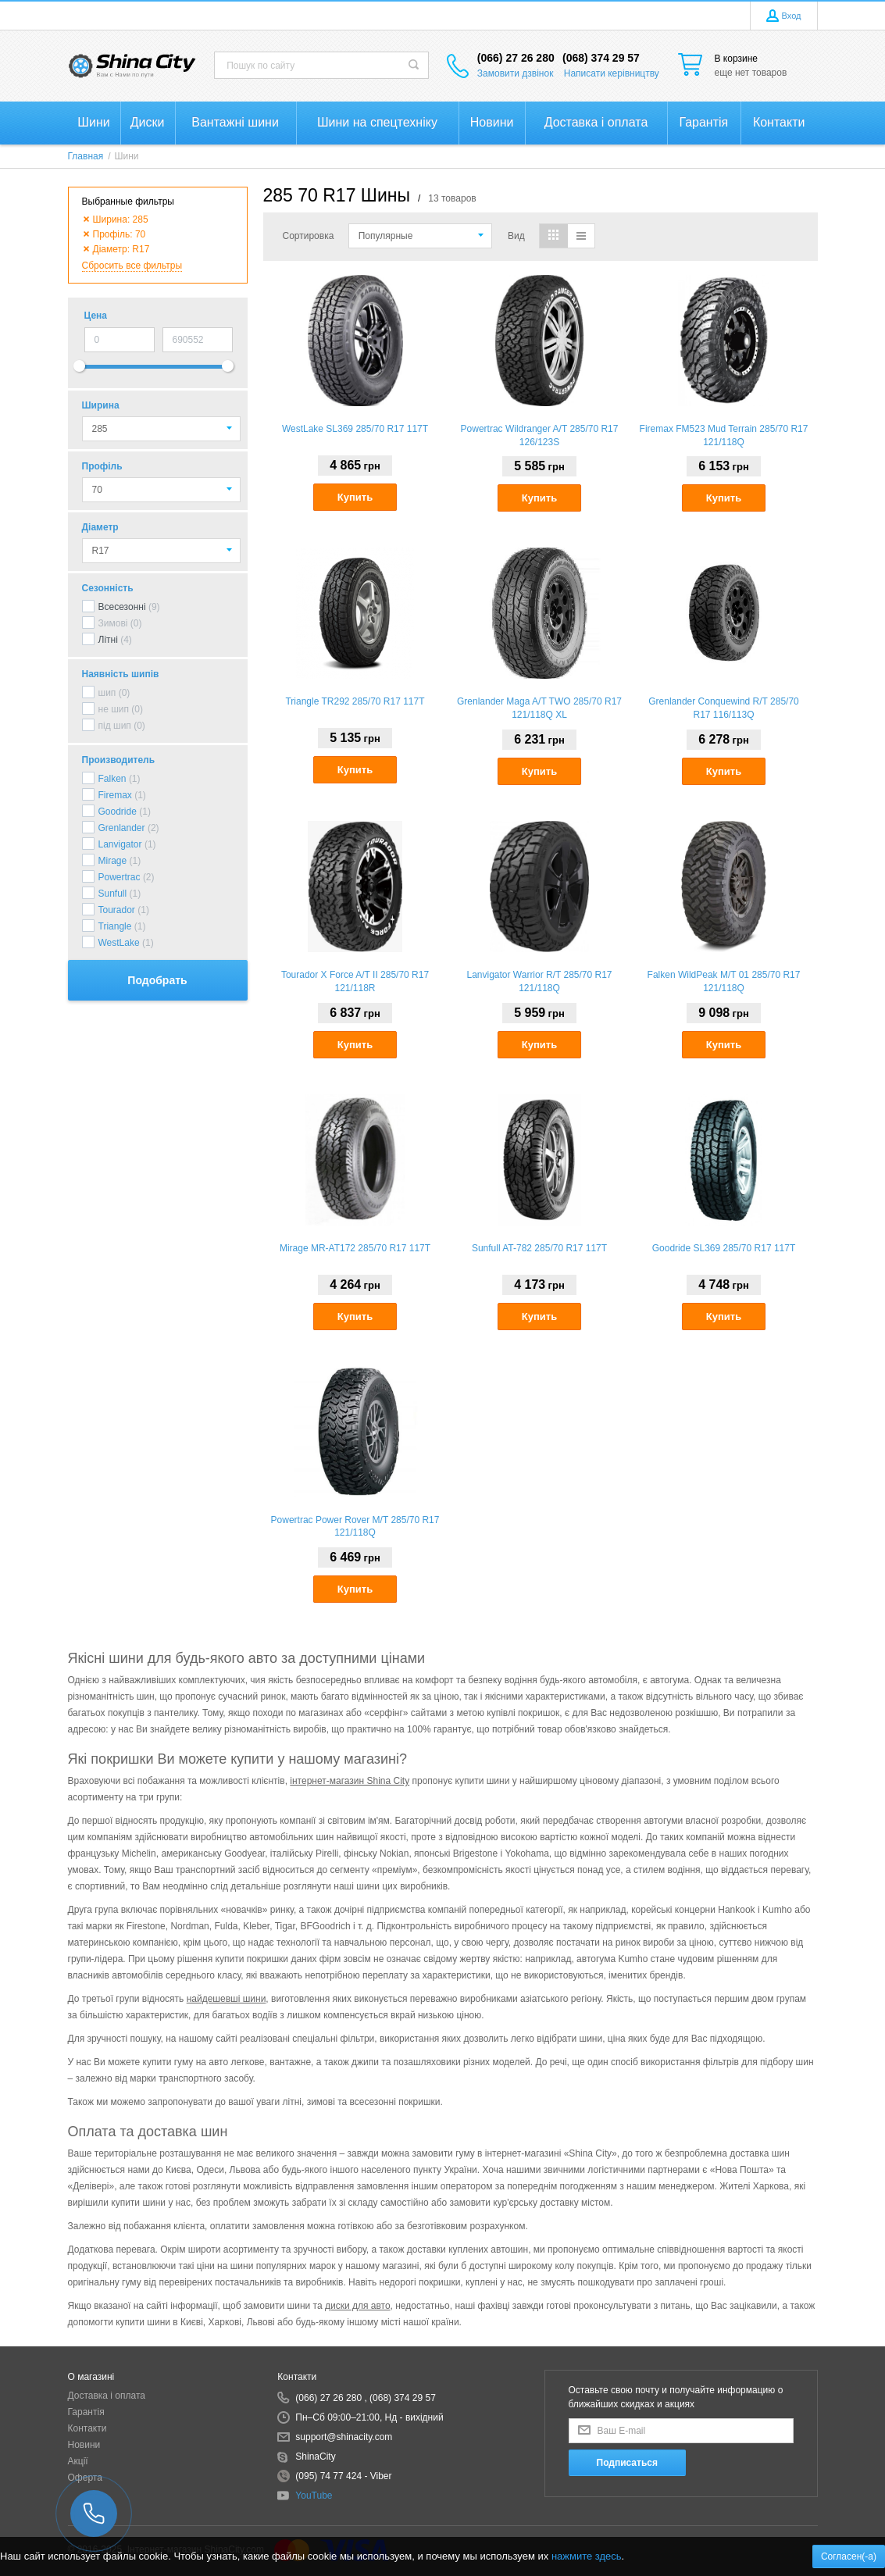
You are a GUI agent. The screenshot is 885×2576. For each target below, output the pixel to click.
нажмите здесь (586, 2556)
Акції (78, 2461)
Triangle (115, 926)
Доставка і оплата (107, 2395)
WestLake (119, 942)
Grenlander (121, 827)
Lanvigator (120, 844)
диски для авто (358, 2305)
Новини (84, 2444)
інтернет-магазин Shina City (349, 1780)
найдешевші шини (226, 1998)
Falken (112, 778)
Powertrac (119, 877)
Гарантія (86, 2412)
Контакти (87, 2428)
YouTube (313, 2495)
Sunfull (112, 893)
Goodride (117, 811)
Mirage (112, 860)
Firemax (115, 795)
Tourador (116, 909)
